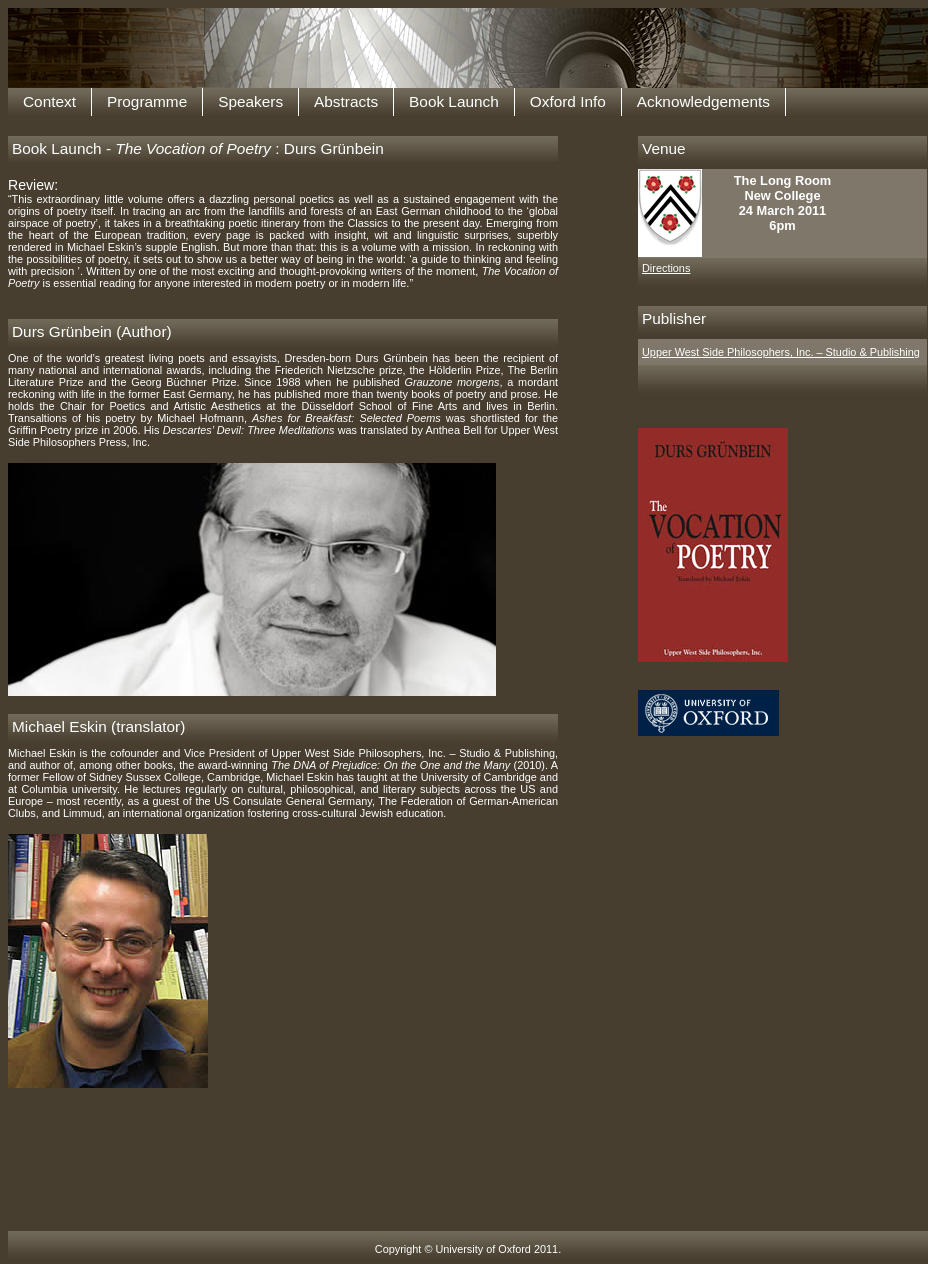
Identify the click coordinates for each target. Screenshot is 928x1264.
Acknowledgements (703, 101)
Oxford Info (568, 101)
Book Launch (454, 101)
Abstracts (346, 101)
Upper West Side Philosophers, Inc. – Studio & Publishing (781, 352)
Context (49, 101)
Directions (666, 268)
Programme (147, 101)
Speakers (250, 101)
